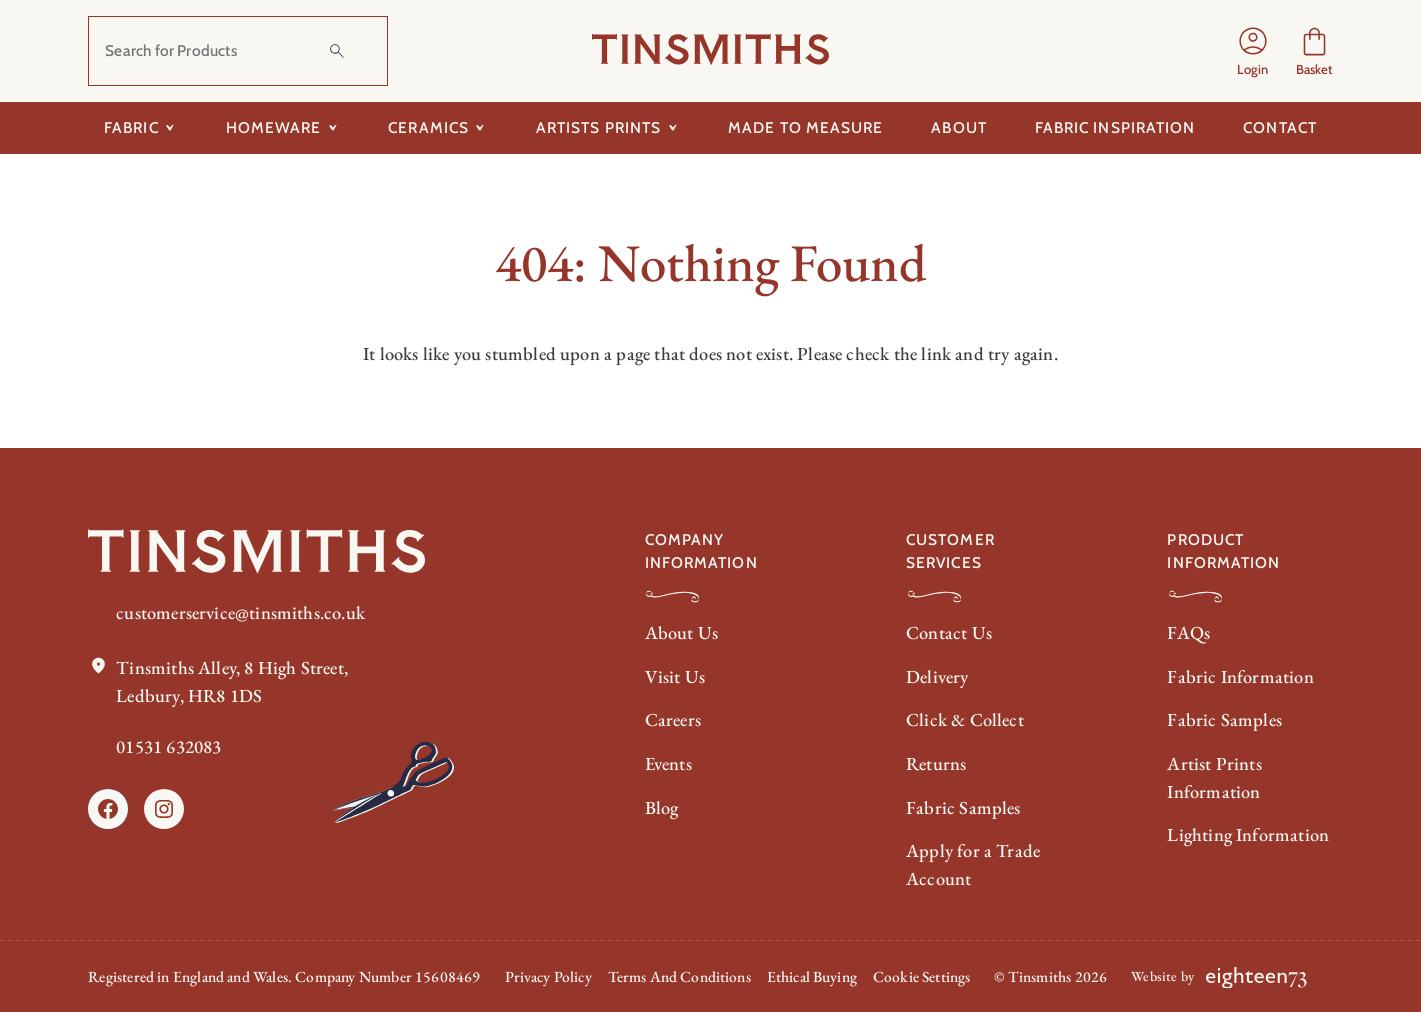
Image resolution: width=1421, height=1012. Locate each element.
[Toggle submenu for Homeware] (332, 128)
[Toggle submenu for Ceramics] (480, 128)
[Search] (337, 51)
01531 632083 (168, 746)
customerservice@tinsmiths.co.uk (240, 612)
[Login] (1253, 51)
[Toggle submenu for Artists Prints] (672, 128)
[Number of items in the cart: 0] (1314, 51)
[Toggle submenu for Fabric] (170, 128)
